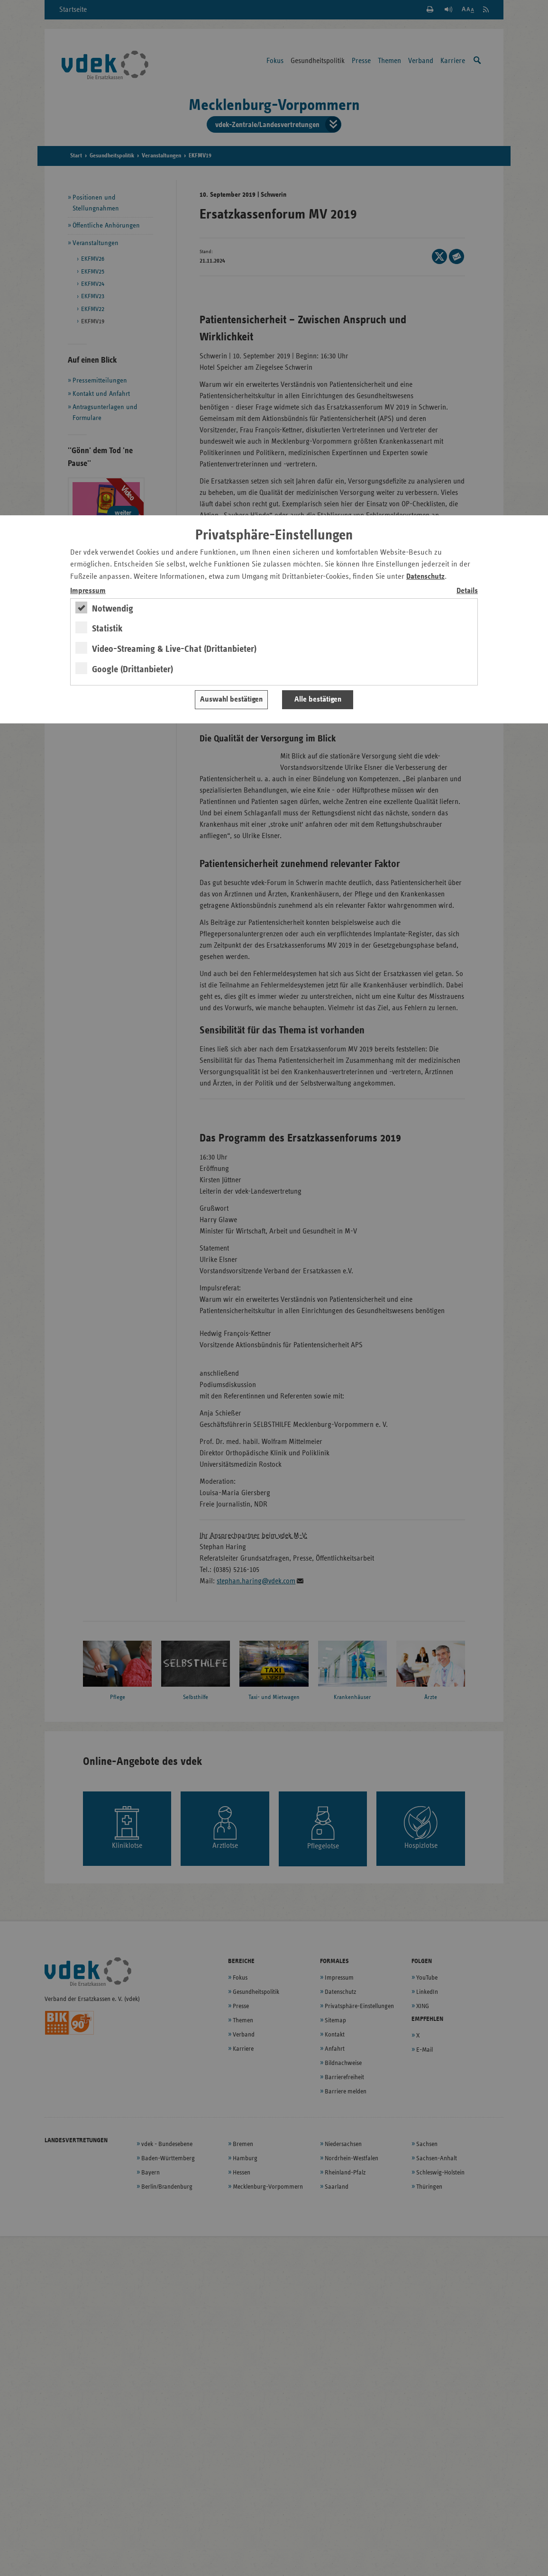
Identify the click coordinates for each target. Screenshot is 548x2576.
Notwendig (112, 608)
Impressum (88, 591)
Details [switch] (467, 591)
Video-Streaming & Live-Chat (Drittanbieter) (174, 649)
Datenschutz (425, 577)
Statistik (107, 628)
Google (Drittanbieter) (132, 669)
